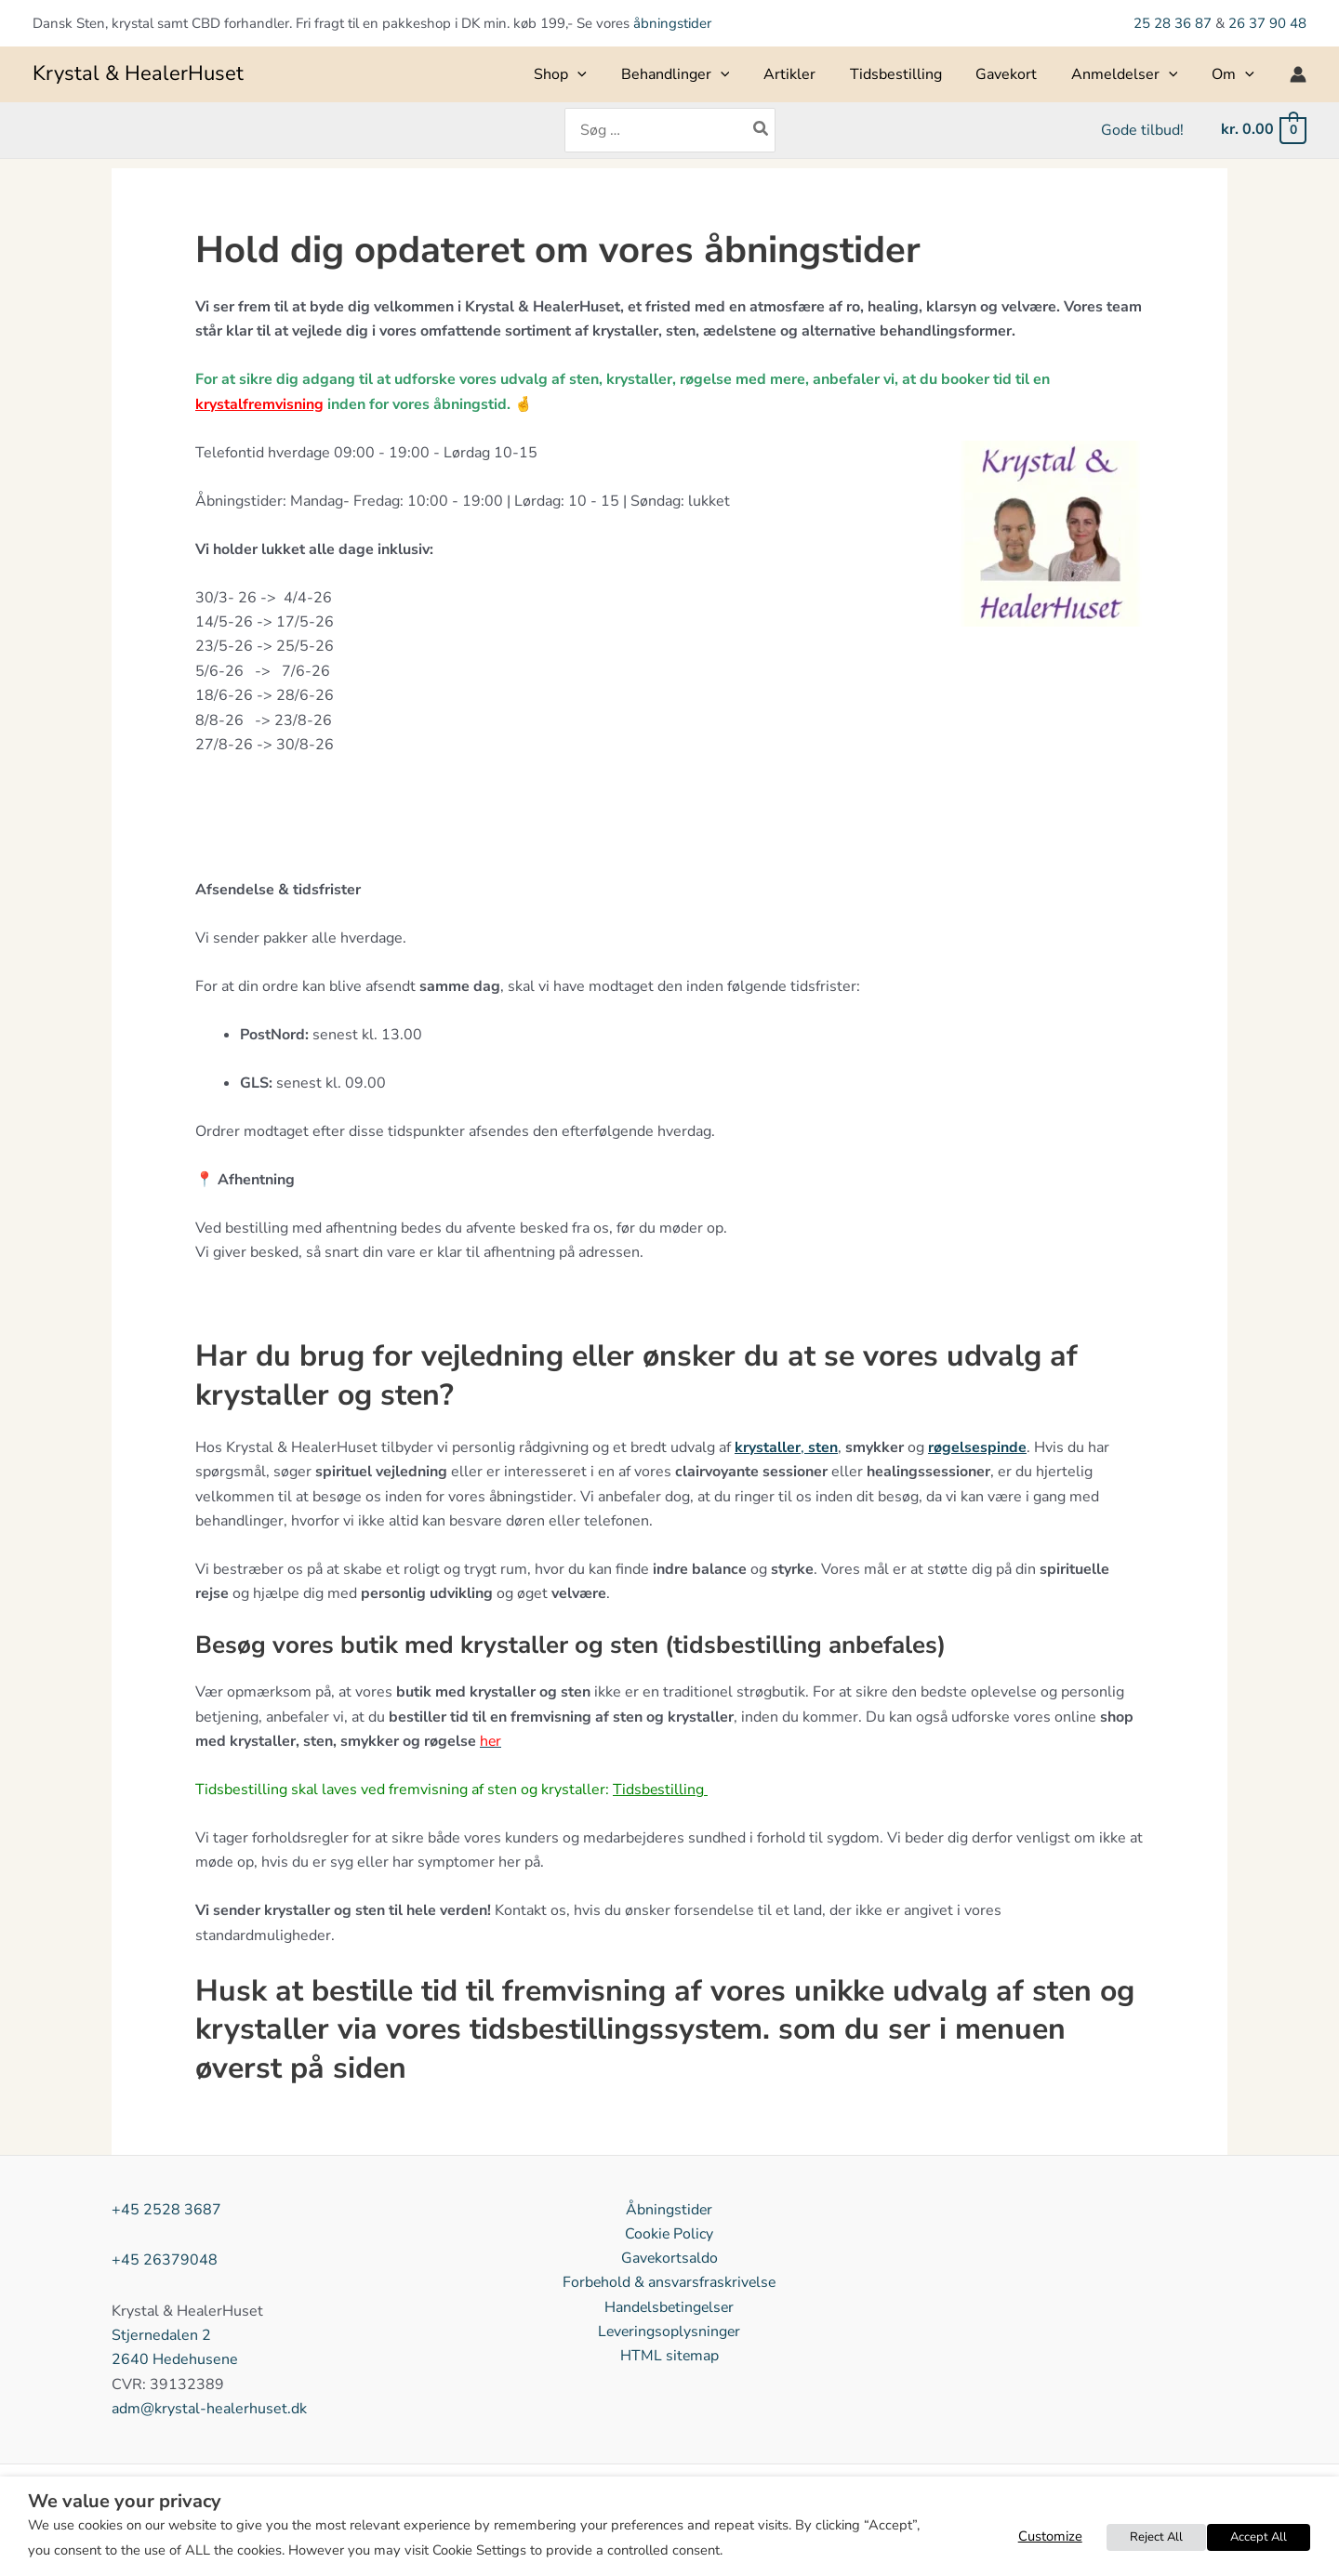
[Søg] (761, 130)
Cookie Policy (669, 2234)
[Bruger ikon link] (1298, 74)
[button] (606, 74)
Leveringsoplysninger (669, 2332)
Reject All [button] (1158, 2537)
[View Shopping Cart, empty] (1262, 130)
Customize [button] (1053, 2536)
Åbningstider (669, 2210)
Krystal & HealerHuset (138, 73)
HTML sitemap (669, 2356)
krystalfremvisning (259, 404)
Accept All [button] (1259, 2537)
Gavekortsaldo (669, 2259)
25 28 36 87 (1174, 23)
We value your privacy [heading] (124, 2501)
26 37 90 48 (1267, 23)
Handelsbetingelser (669, 2307)
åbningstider (672, 23)
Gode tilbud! (1144, 130)
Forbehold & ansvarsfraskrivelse (669, 2283)
